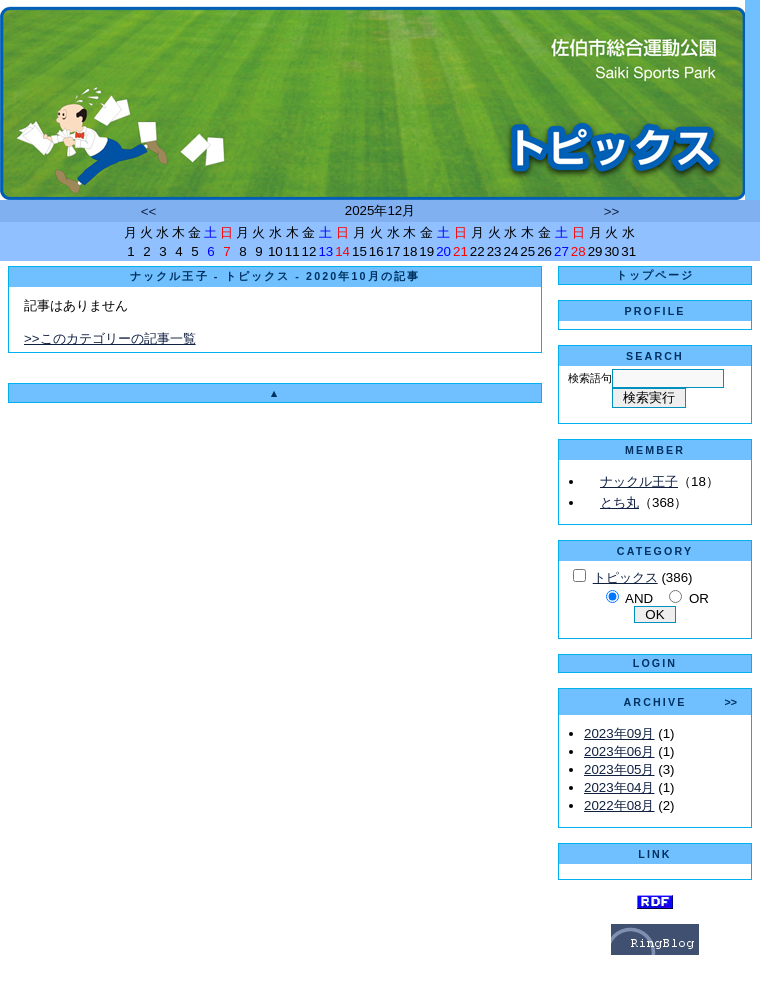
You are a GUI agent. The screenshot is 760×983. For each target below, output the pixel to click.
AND (639, 598)
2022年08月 (619, 805)
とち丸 (619, 502)
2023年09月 (619, 733)
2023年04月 (619, 787)
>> (612, 211)
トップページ (655, 275)
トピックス (625, 577)
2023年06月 (619, 751)
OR (699, 598)
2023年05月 (619, 769)
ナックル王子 (639, 481)
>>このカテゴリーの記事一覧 (110, 338)
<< (149, 211)
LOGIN (655, 663)
